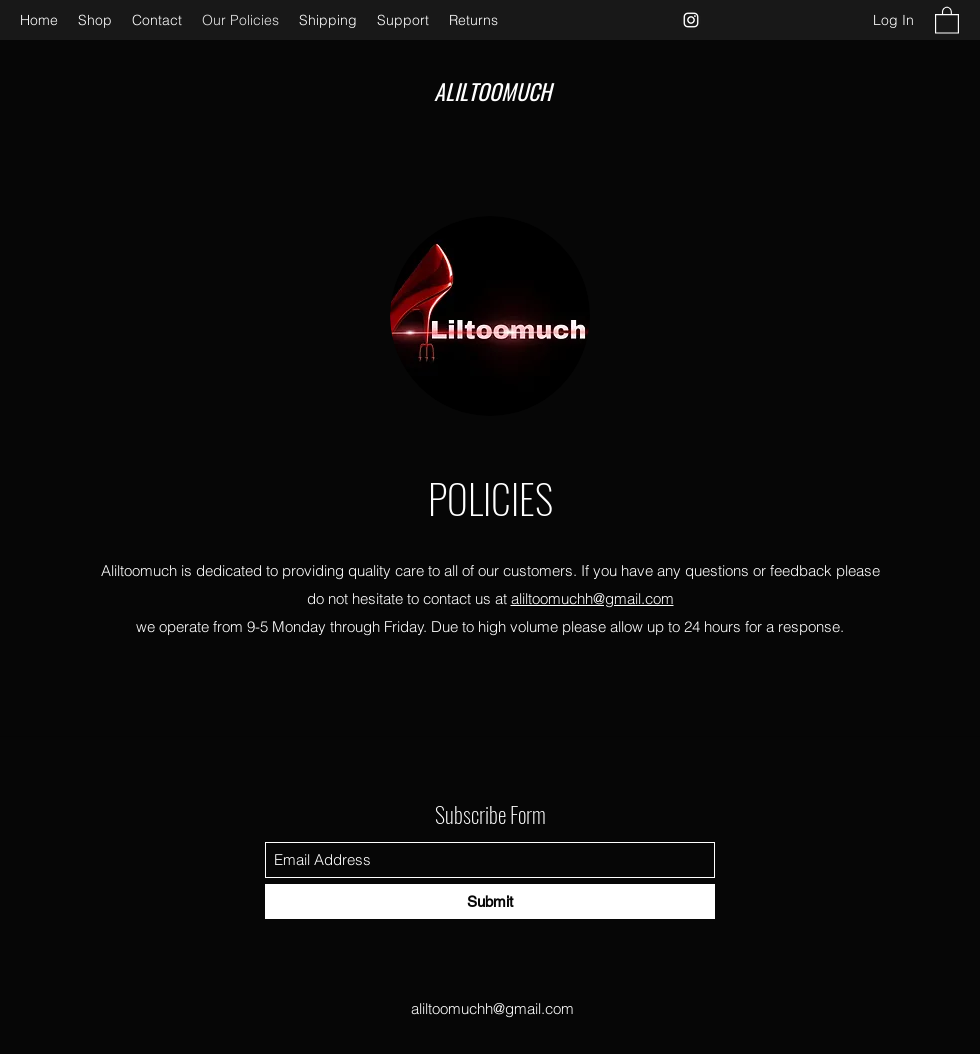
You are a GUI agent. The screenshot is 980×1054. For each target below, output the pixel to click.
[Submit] (490, 901)
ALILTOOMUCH (492, 91)
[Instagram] (691, 20)
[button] (947, 19)
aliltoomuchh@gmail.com (592, 598)
